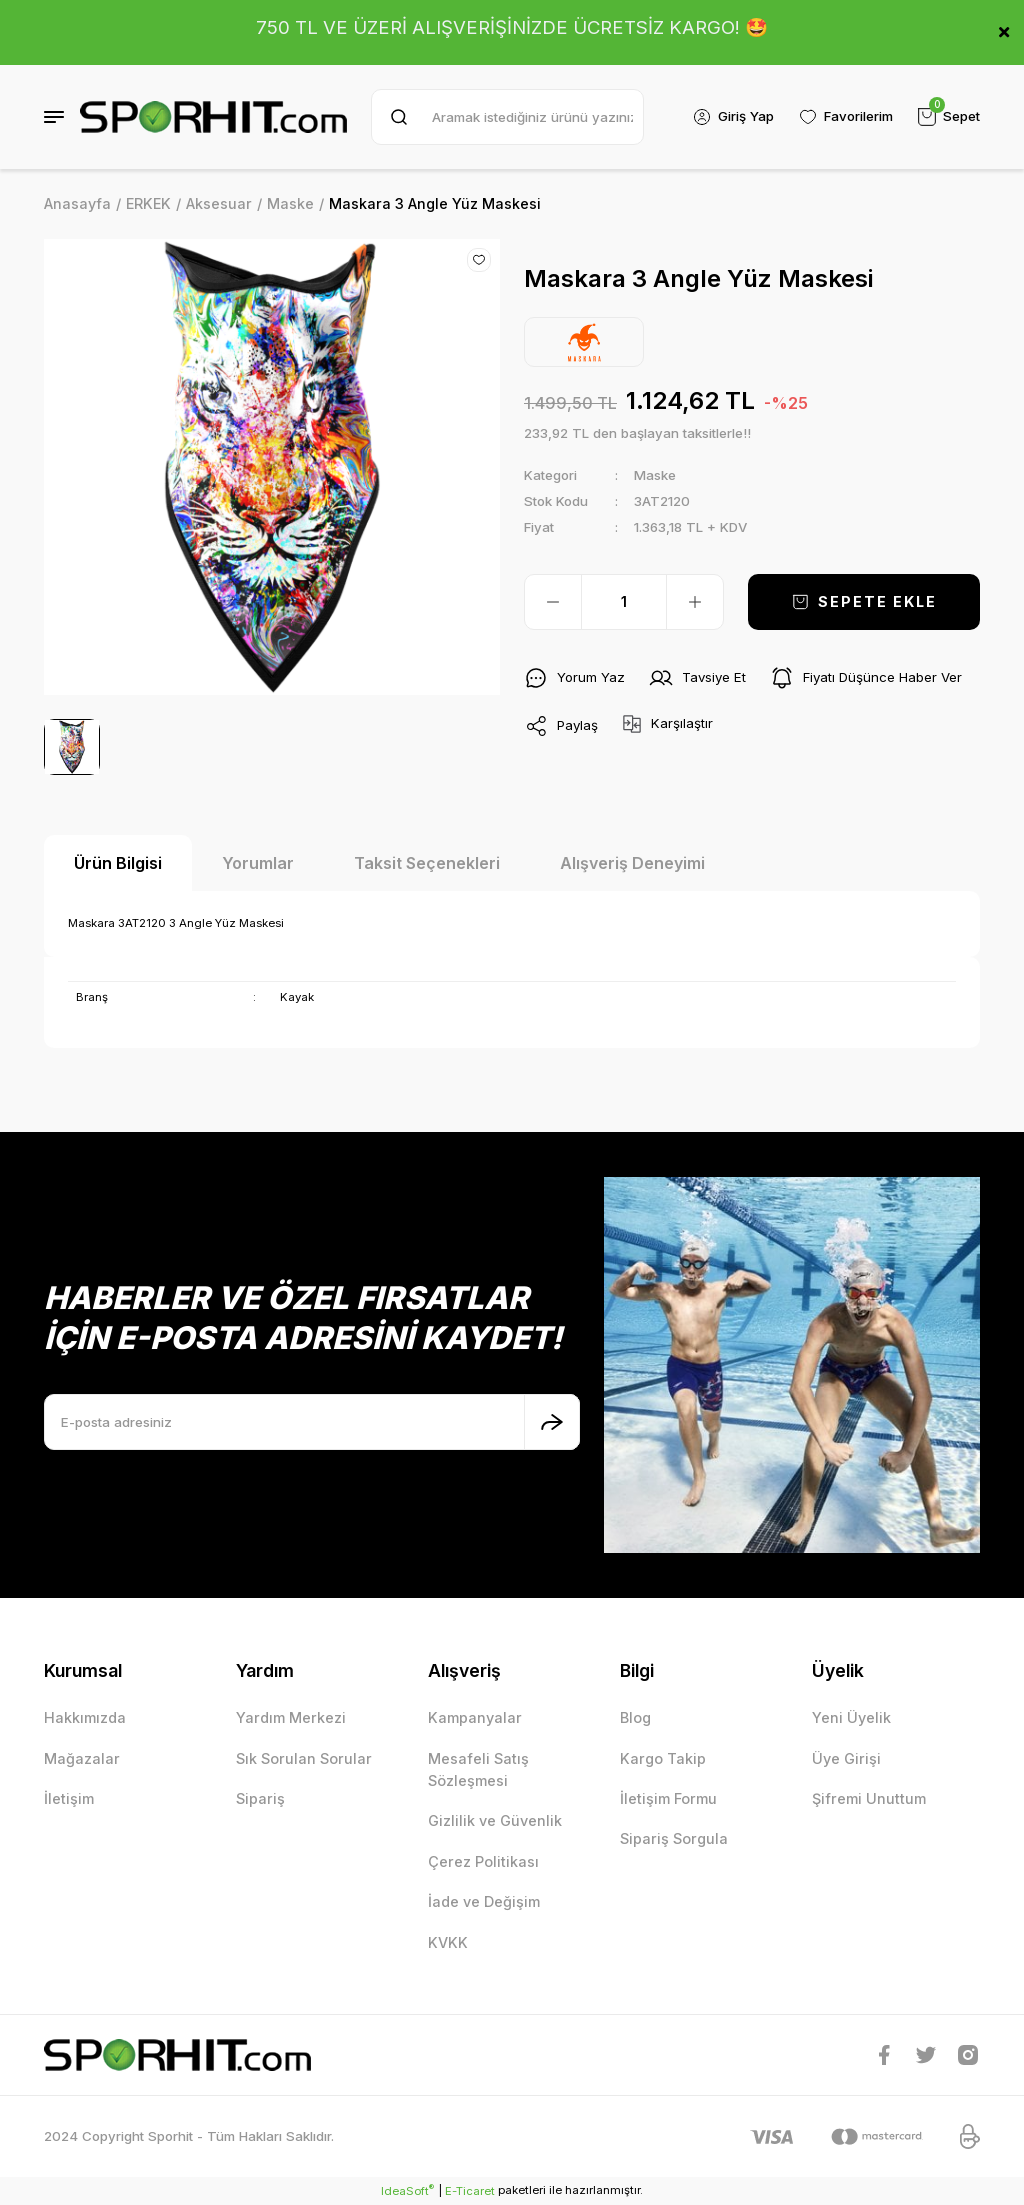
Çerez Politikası (483, 1861)
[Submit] (552, 1422)
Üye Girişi (846, 1758)
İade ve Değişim (484, 1901)
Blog (635, 1717)
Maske (655, 475)
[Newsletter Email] (312, 1422)
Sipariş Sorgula (674, 1838)
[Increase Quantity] (695, 602)
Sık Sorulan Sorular (304, 1758)
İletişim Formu (668, 1798)
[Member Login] (733, 117)
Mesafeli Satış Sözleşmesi (478, 1769)
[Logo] (213, 117)
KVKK (448, 1942)
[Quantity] (624, 602)
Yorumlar (258, 863)
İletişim (69, 1798)
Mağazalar (82, 1758)
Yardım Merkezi (291, 1717)
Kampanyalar (475, 1717)
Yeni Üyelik (851, 1717)
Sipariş (260, 1798)
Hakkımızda (85, 1717)
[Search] (507, 117)
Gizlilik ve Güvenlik (495, 1820)
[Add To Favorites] (479, 260)
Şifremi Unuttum (869, 1798)
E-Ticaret (470, 2191)
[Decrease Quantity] (553, 602)
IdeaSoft (407, 2190)
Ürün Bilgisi (118, 863)
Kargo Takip (663, 1758)
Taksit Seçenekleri (427, 863)
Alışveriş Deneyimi (632, 863)
